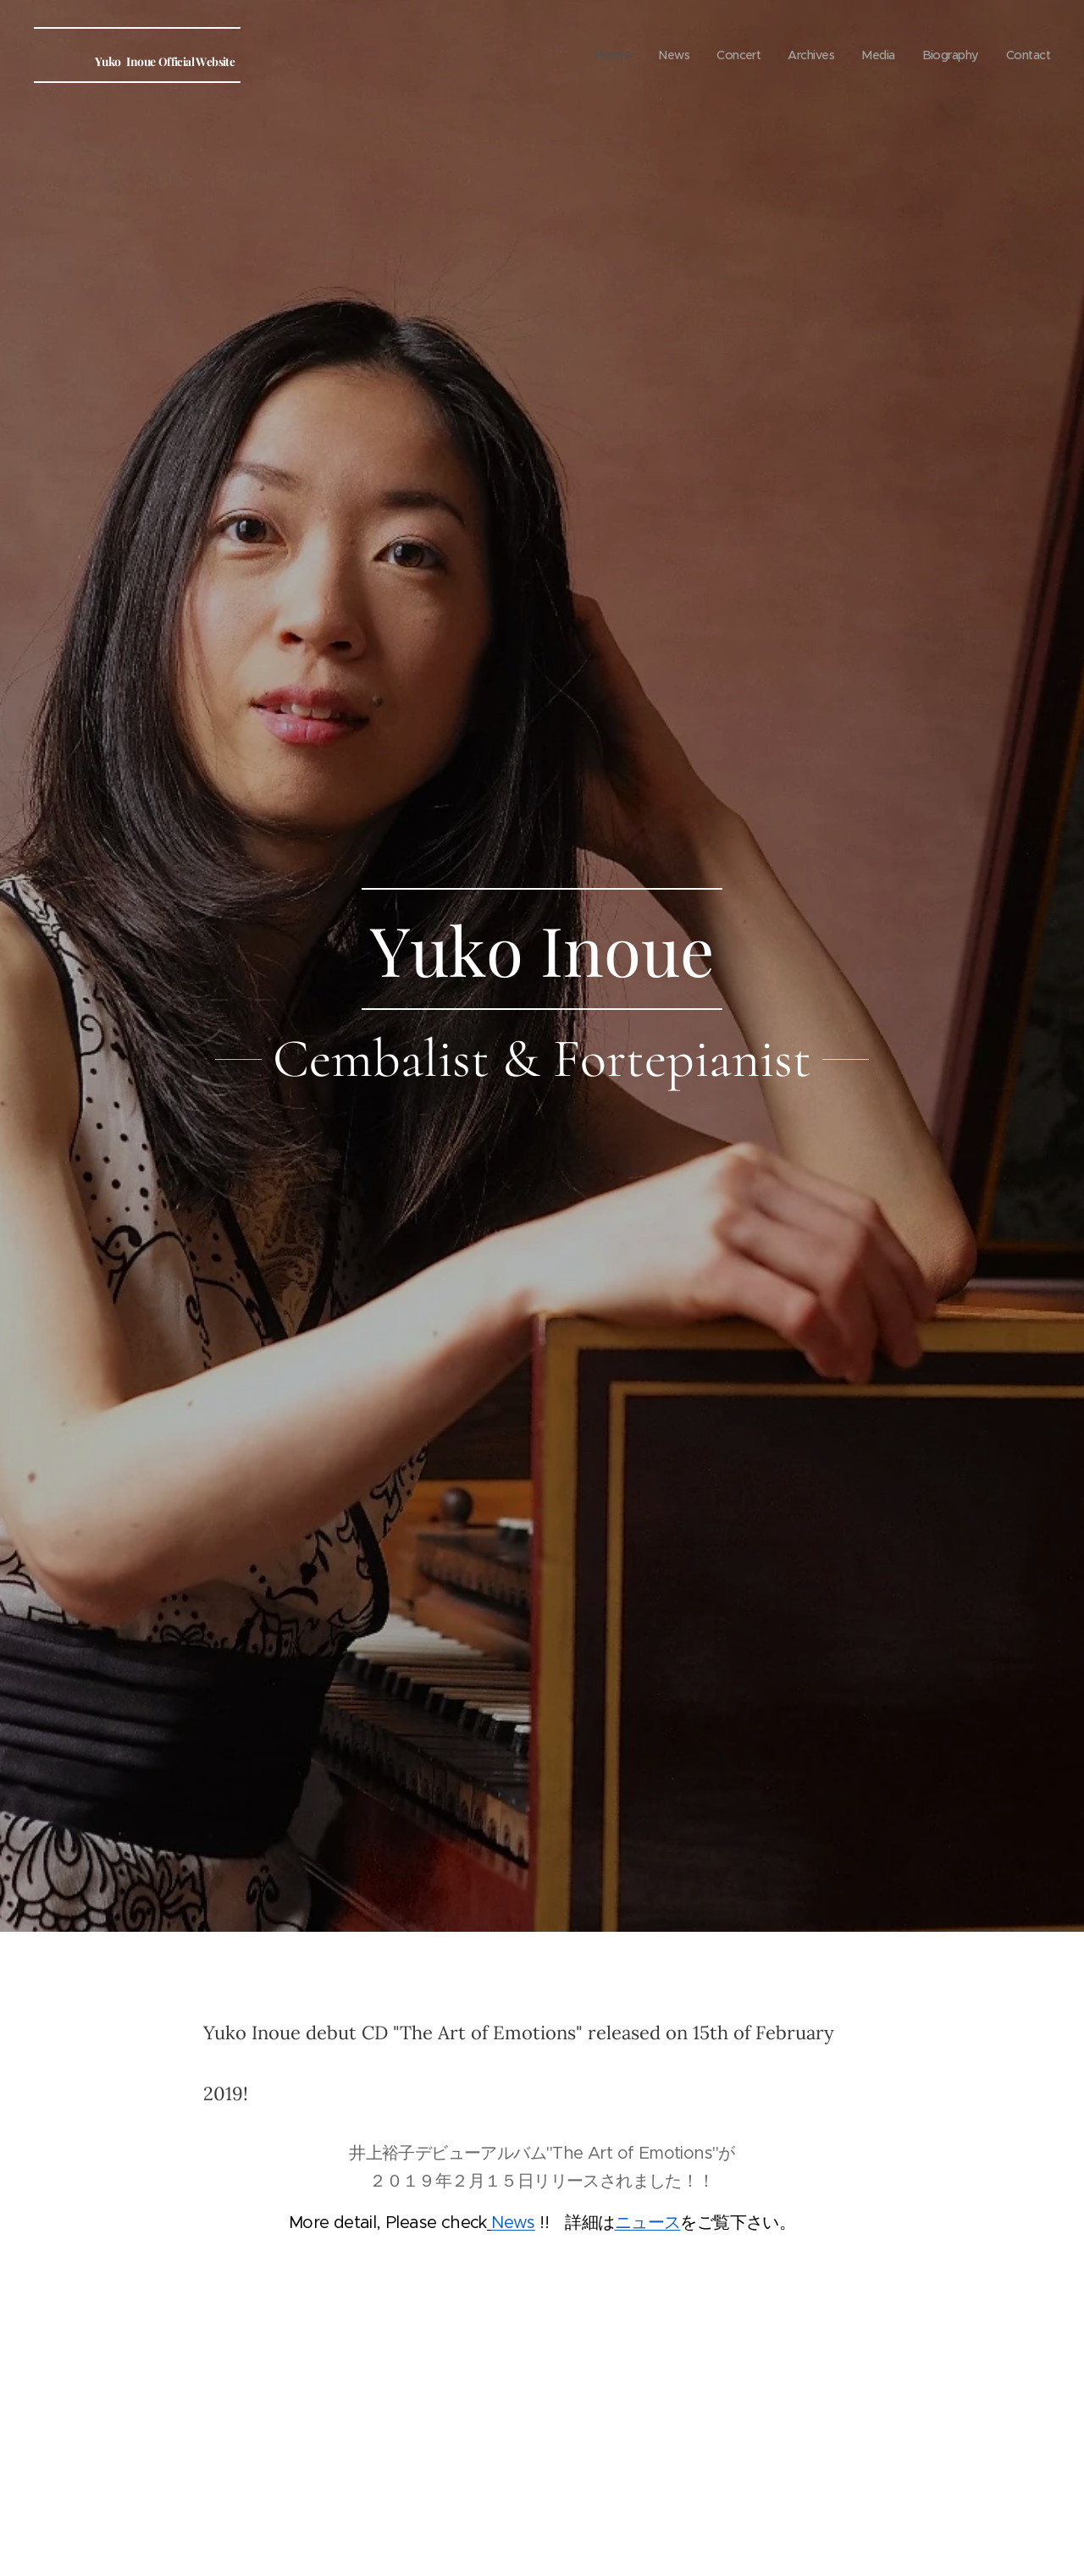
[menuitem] (599, 55)
